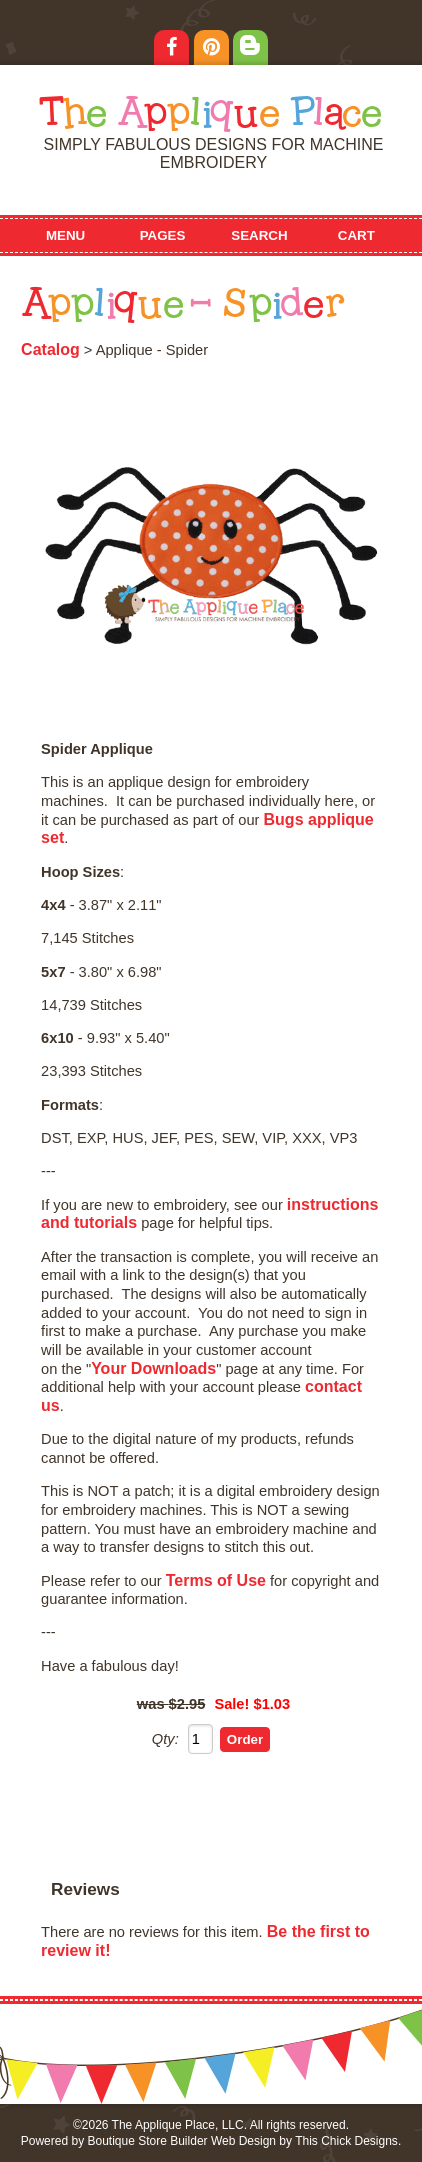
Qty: (165, 1739)
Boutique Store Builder (147, 2141)
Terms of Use (216, 1580)
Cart (356, 235)
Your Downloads (153, 1368)
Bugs (284, 819)
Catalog (50, 349)
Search (259, 235)
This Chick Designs (346, 2141)
